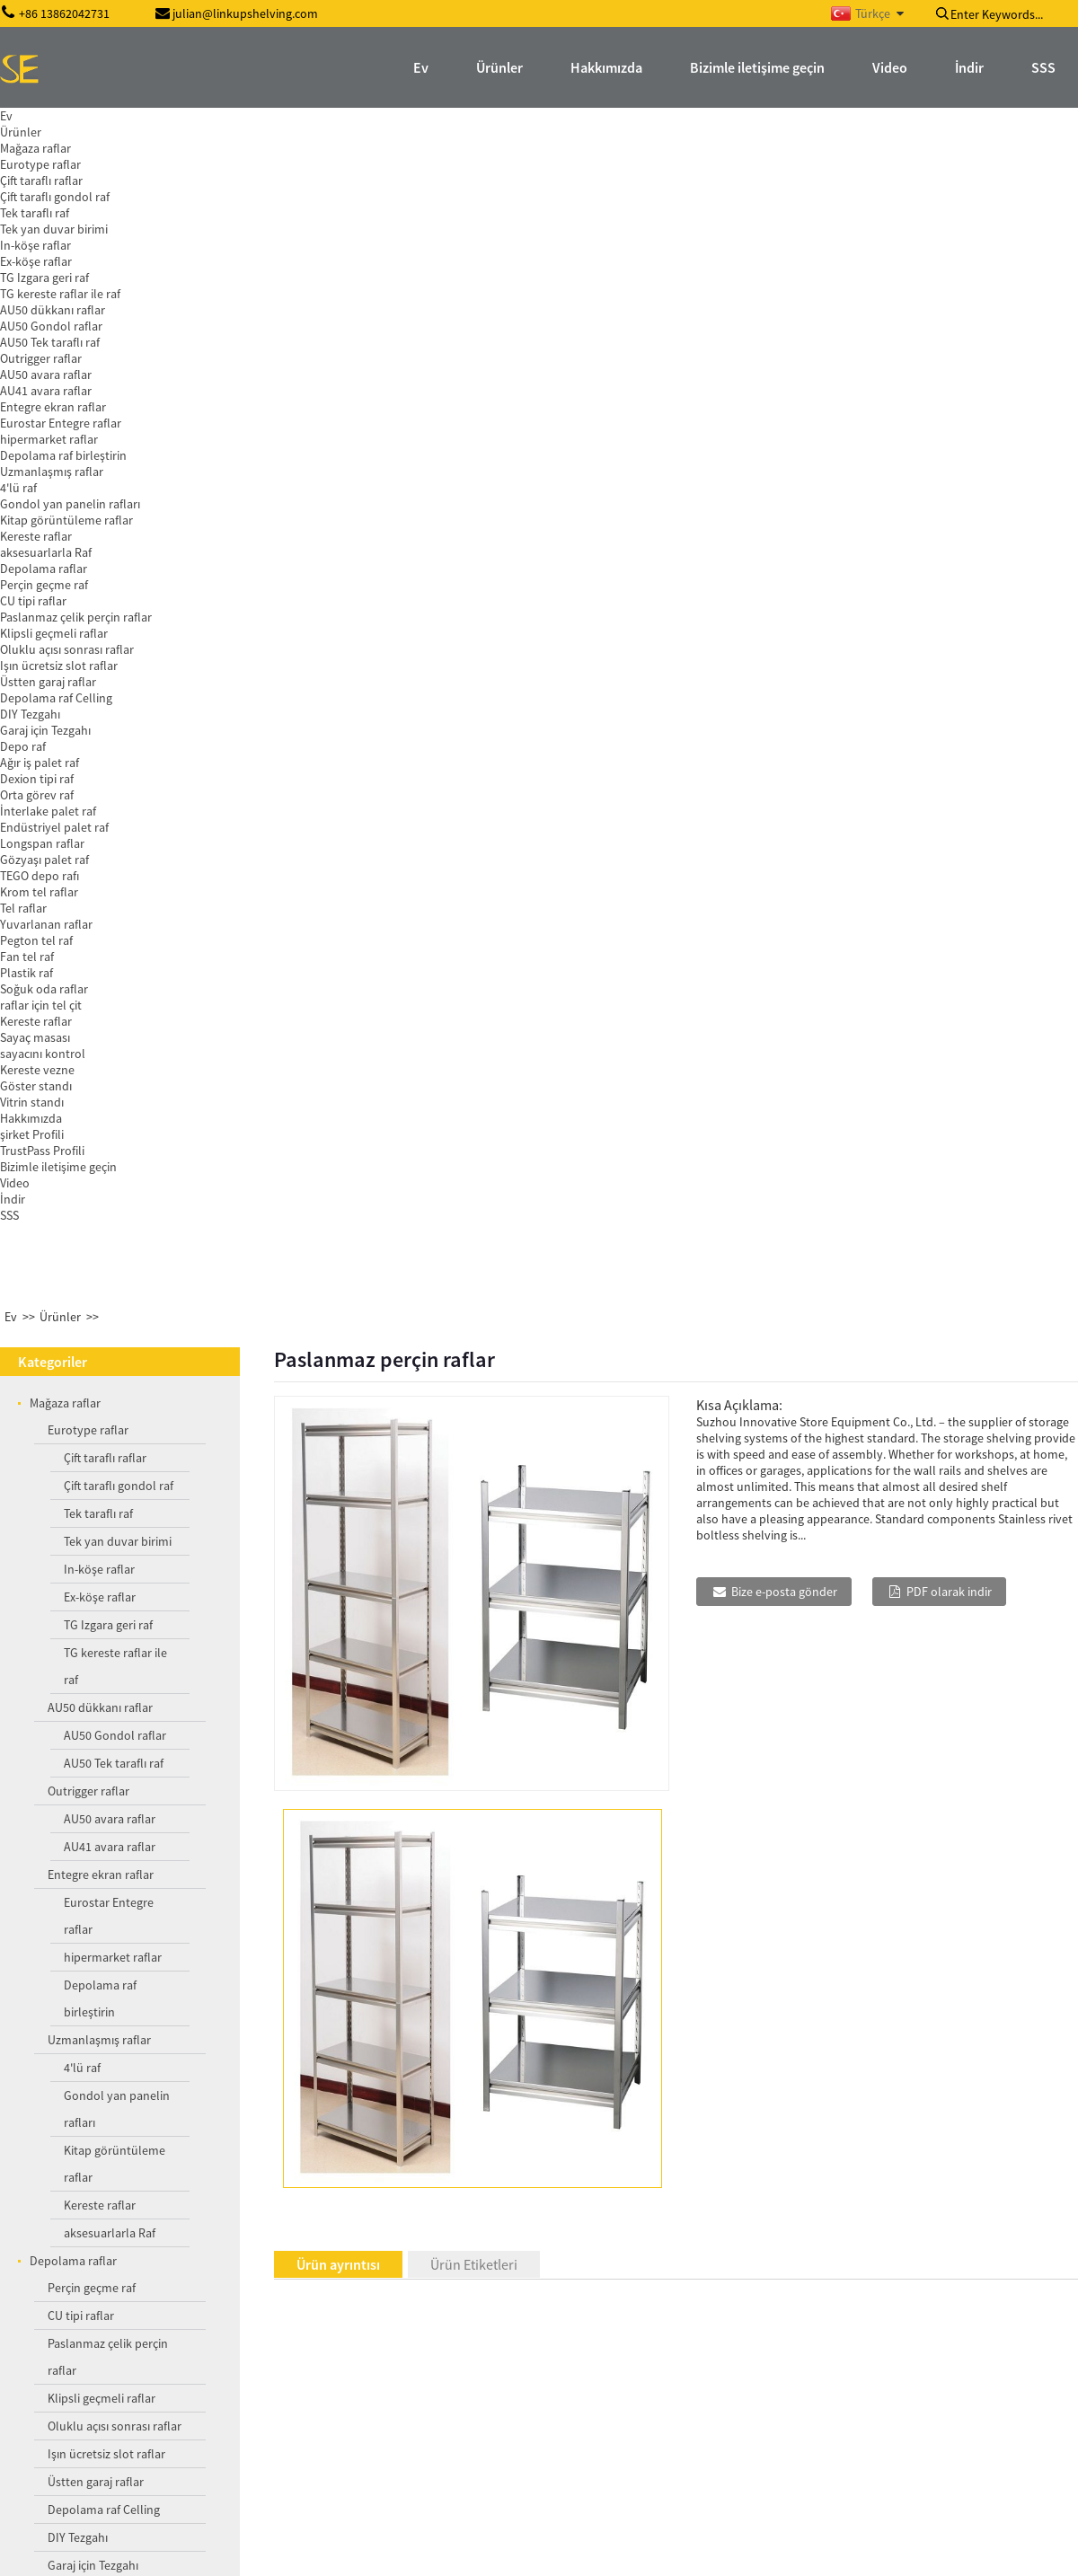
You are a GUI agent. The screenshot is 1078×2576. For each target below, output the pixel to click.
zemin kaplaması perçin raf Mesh (143, 2443)
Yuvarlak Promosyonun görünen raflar (136, 2268)
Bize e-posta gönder (784, 413)
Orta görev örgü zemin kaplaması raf (157, 2351)
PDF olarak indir (949, 413)
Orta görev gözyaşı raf (156, 2160)
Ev (10, 138)
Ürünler (60, 138)
